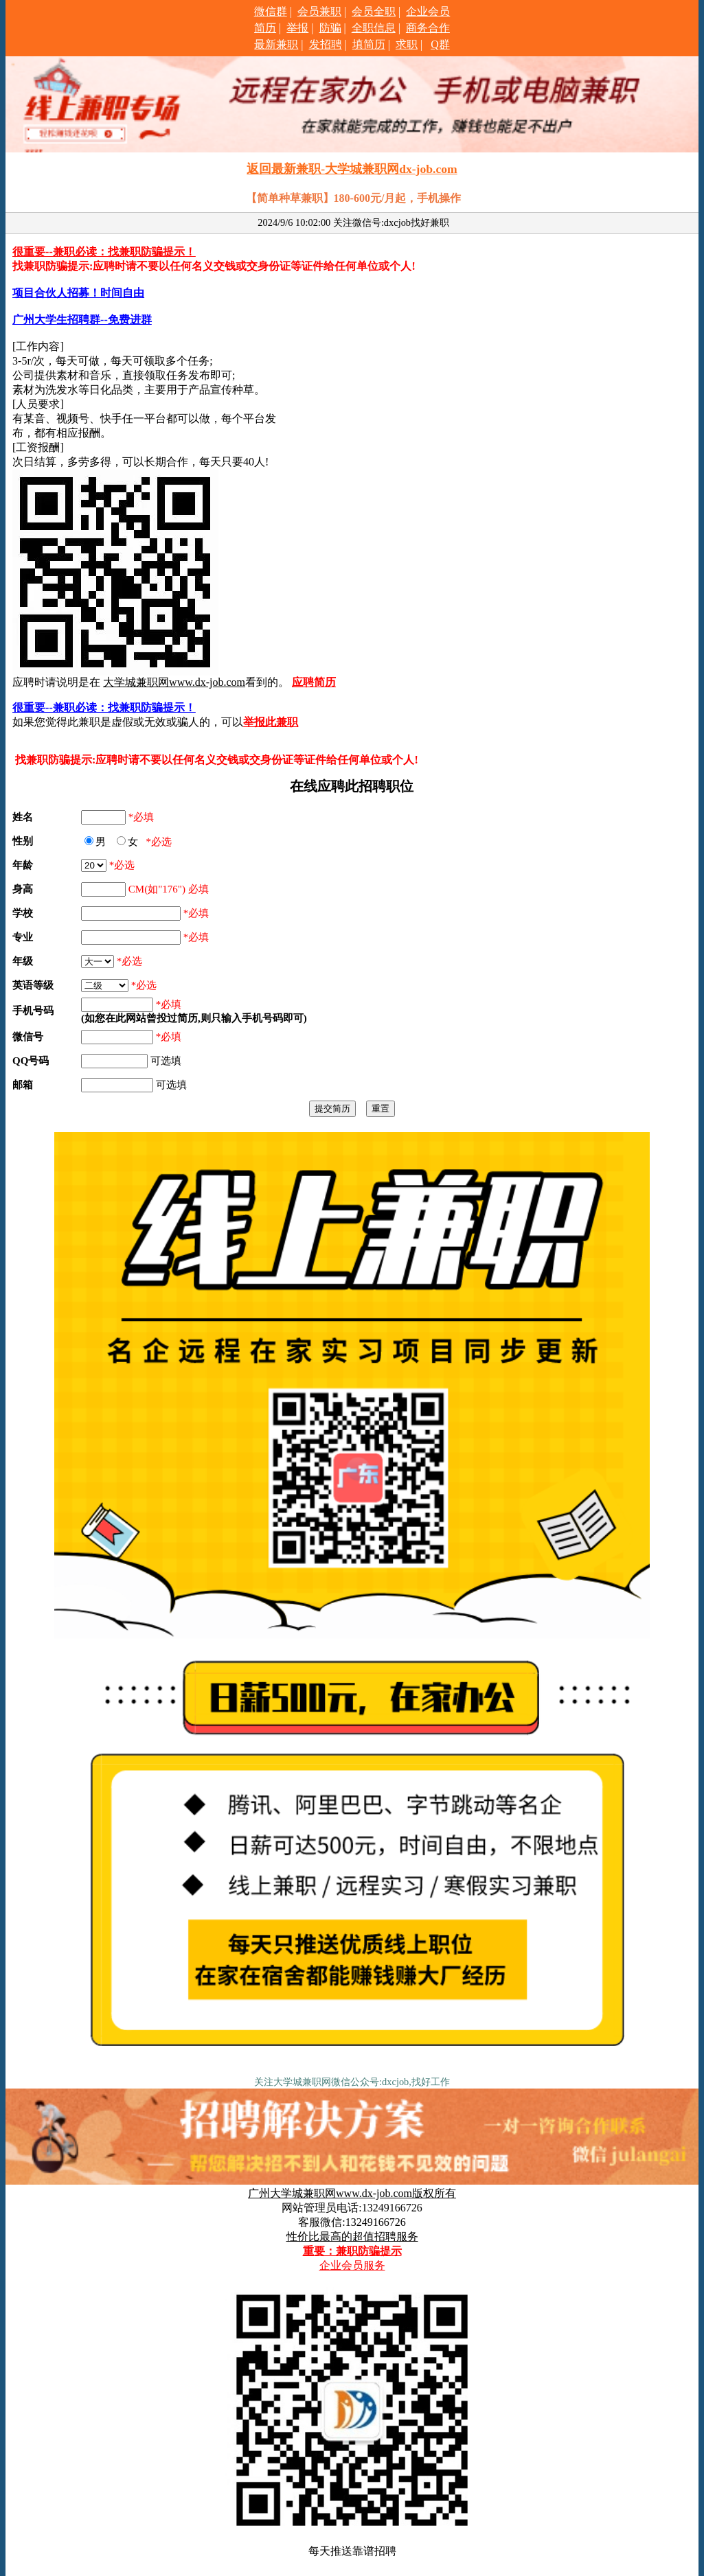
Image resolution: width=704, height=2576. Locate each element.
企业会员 (428, 11)
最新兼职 (276, 44)
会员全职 (374, 11)
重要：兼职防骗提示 (352, 2251)
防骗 (330, 28)
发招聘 (325, 44)
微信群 (270, 11)
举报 (297, 28)
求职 (407, 44)
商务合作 (428, 28)
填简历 (368, 44)
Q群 (440, 44)
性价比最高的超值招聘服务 (352, 2236)
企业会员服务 (352, 2265)
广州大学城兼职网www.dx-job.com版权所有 (352, 2193)
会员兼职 (319, 11)
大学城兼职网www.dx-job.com (174, 682)
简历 (265, 28)
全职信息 (374, 28)
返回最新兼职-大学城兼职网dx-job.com (352, 169)
